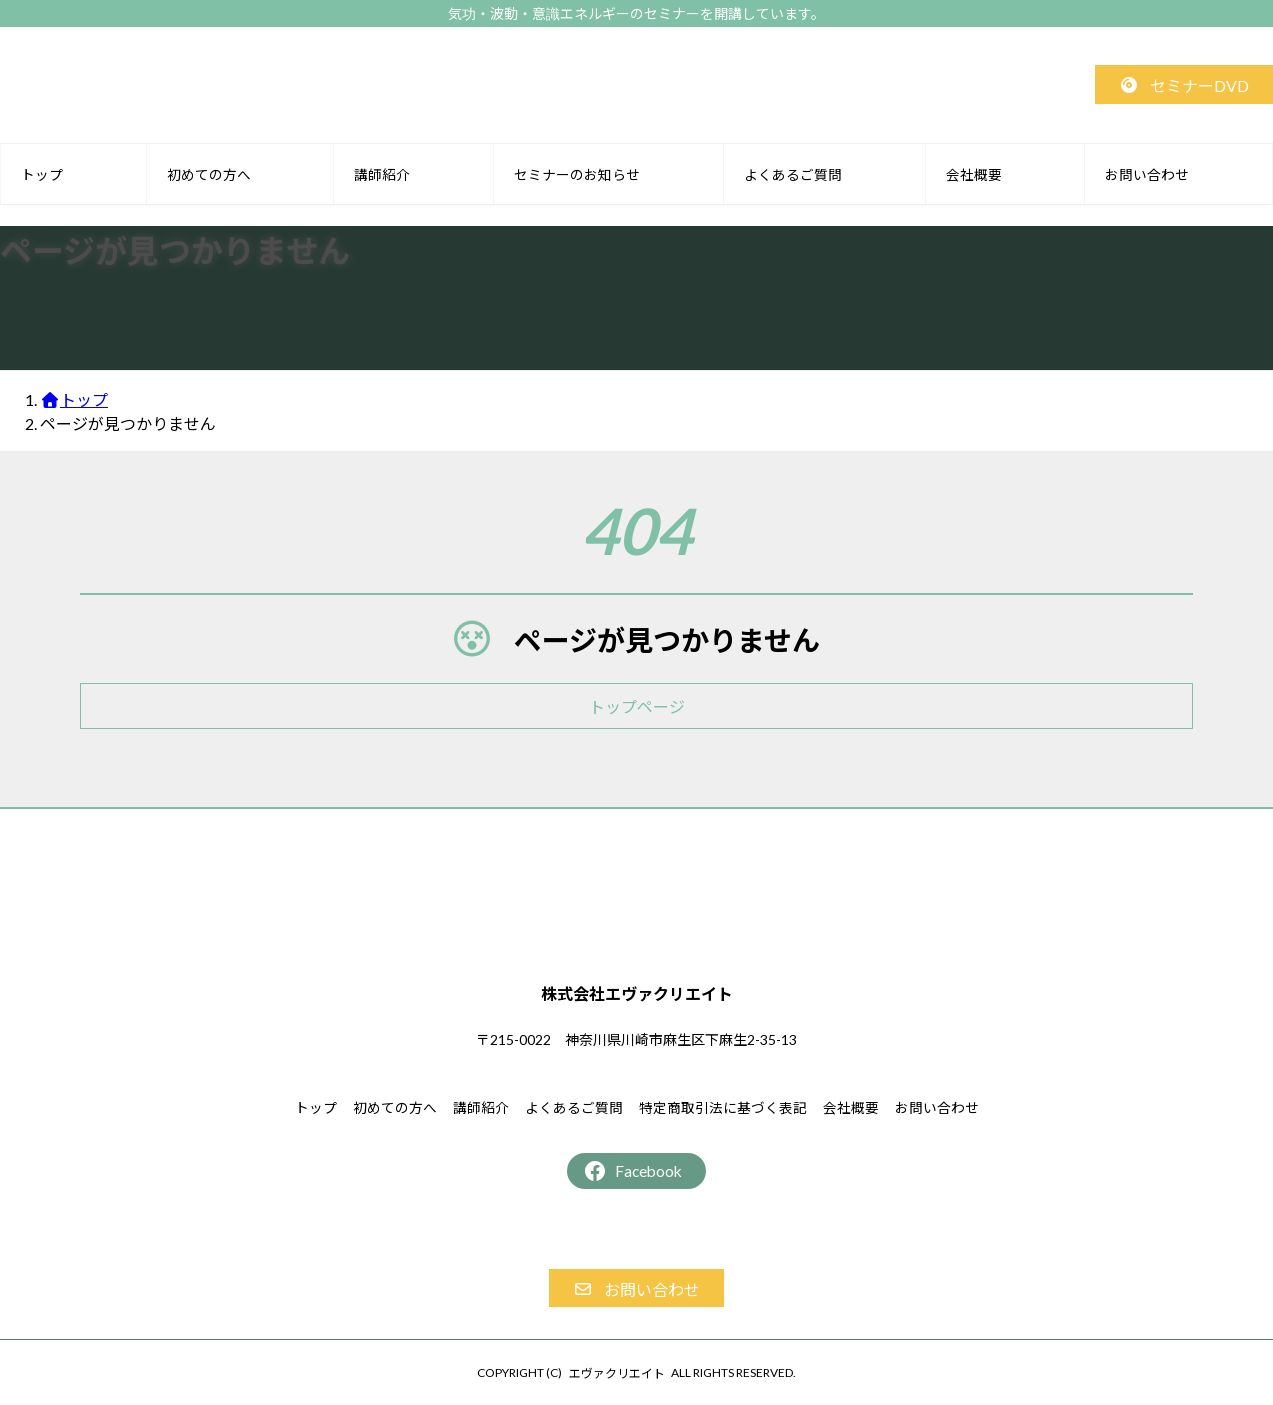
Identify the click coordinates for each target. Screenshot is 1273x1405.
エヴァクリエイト (617, 1373)
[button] (1184, 84)
